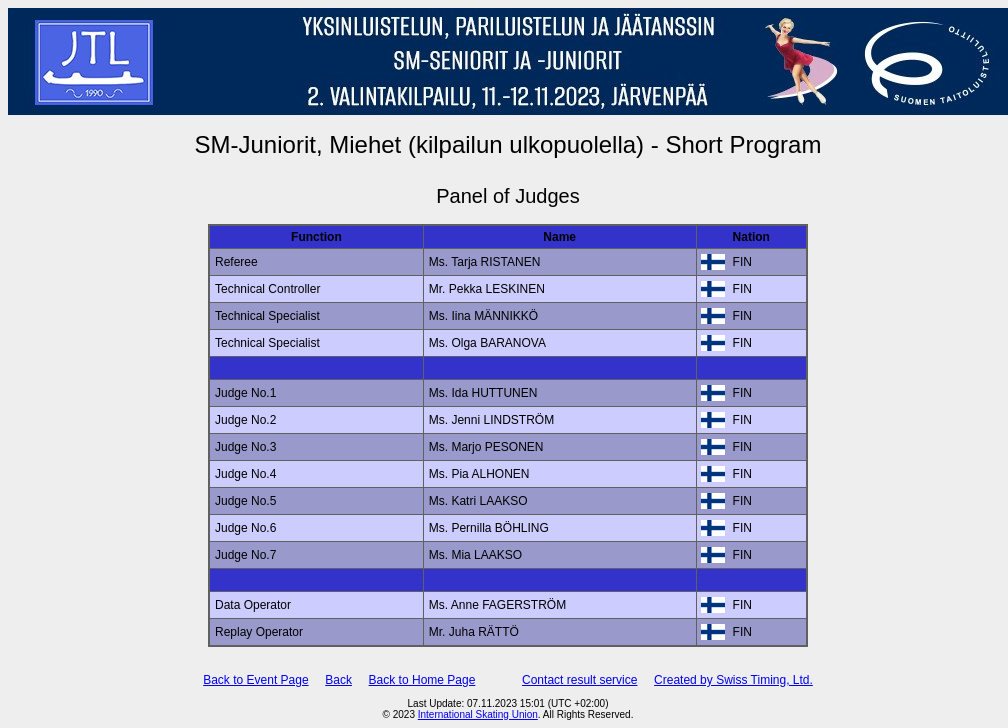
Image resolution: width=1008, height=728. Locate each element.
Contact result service (579, 680)
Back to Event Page (255, 680)
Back (338, 680)
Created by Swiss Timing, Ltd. (733, 680)
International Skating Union (478, 714)
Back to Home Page (422, 680)
